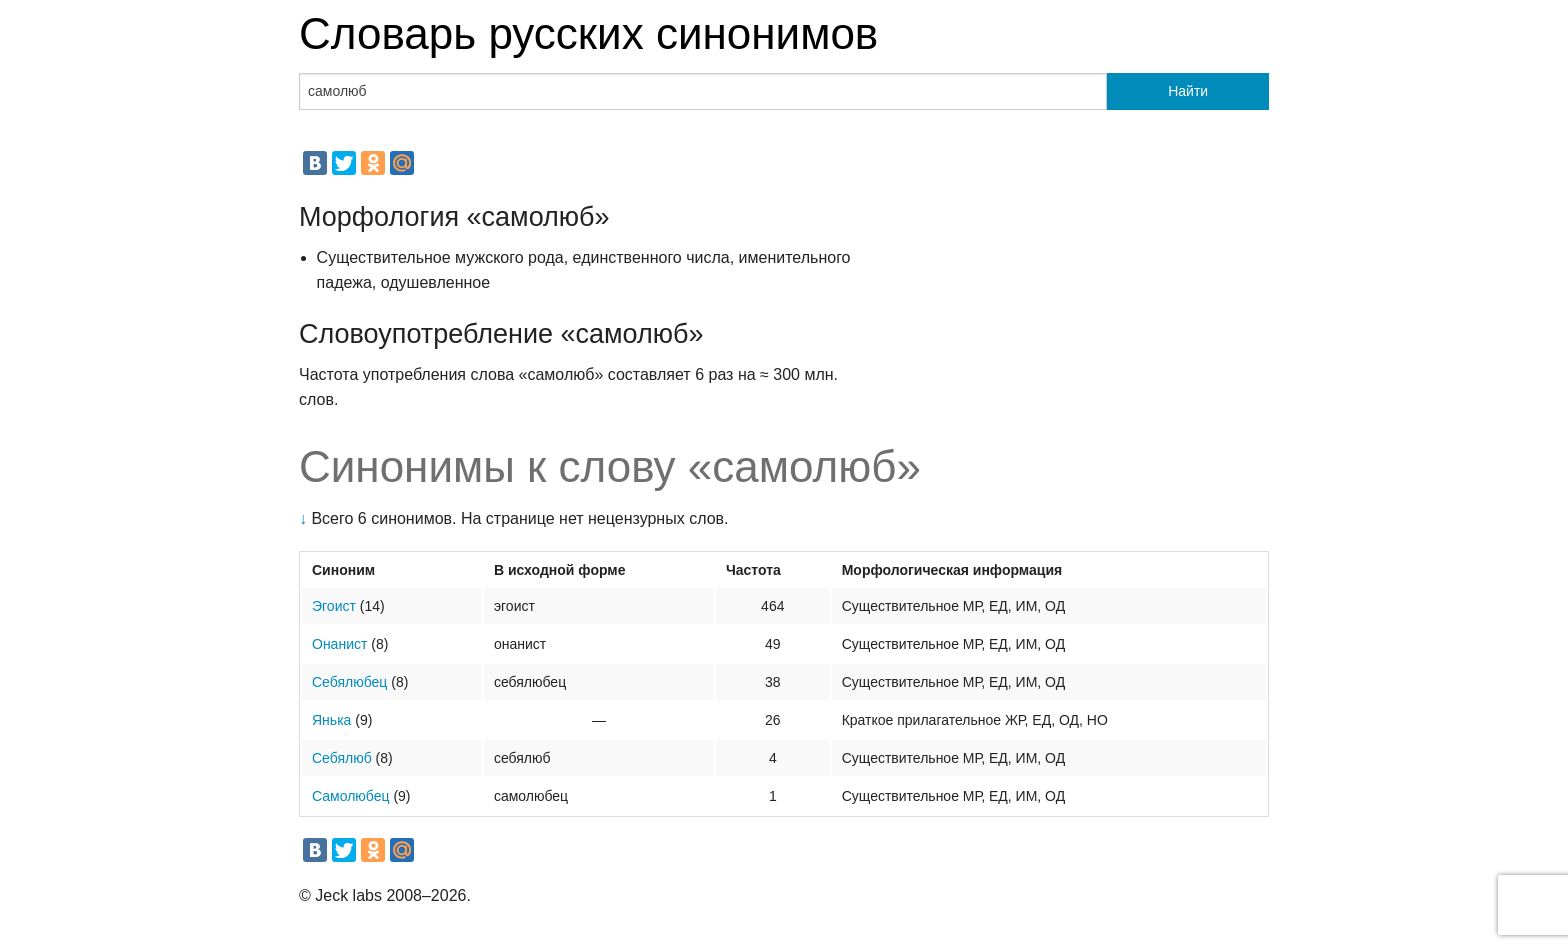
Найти (1188, 91)
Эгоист (334, 606)
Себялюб (342, 758)
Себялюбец (349, 682)
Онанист (339, 644)
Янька (331, 720)
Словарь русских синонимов (588, 33)
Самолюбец (351, 796)
